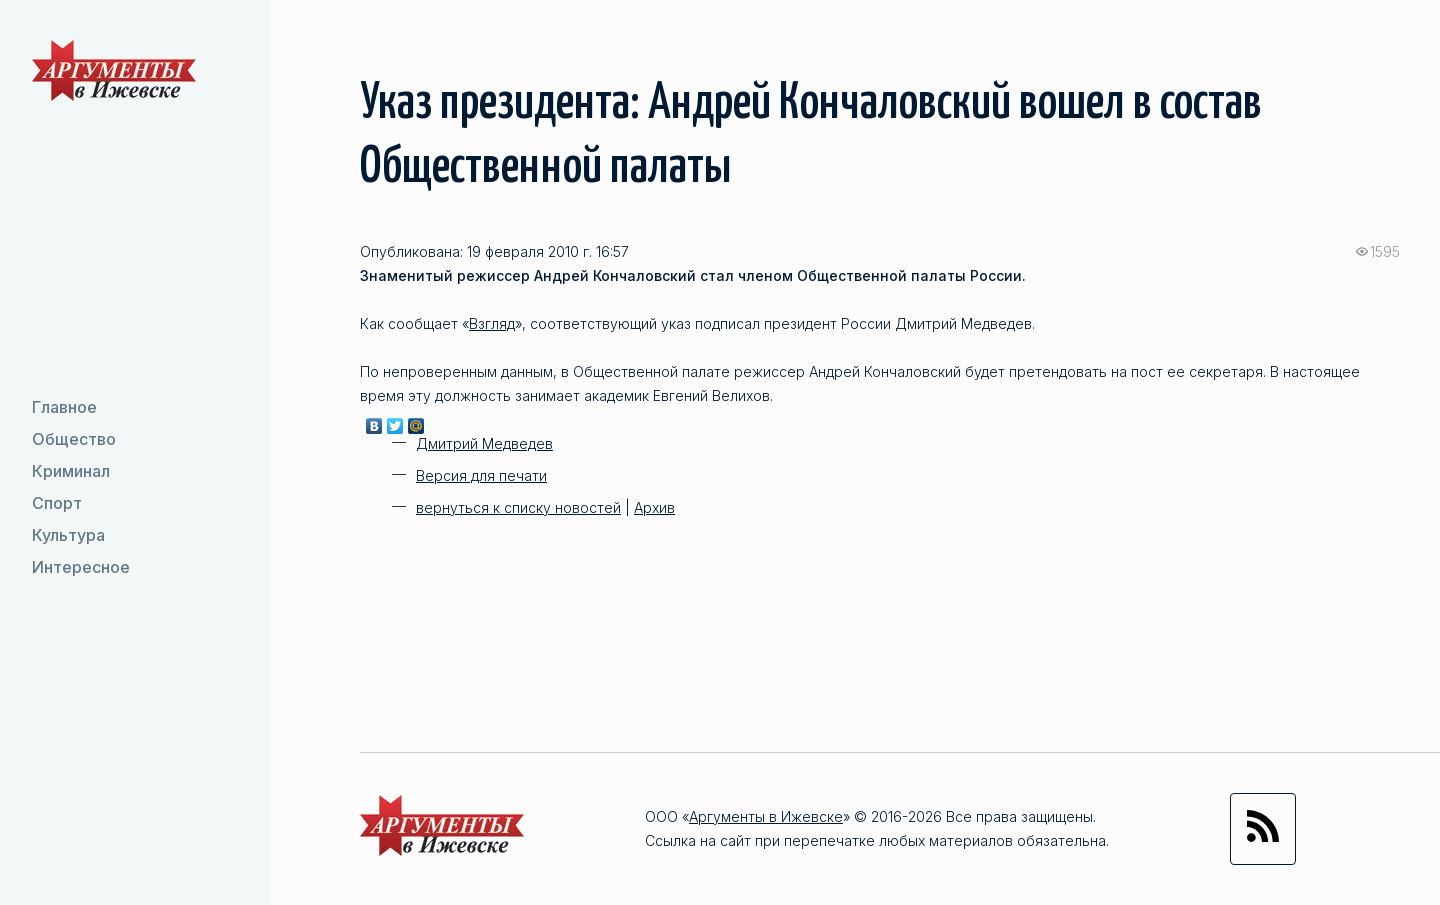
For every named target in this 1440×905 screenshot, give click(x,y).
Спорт (57, 503)
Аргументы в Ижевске (766, 816)
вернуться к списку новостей (518, 507)
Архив (654, 507)
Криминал (71, 471)
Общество (74, 439)
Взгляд (492, 323)
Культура (68, 535)
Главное (64, 407)
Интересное (81, 567)
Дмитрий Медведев (484, 443)
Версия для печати (481, 475)
